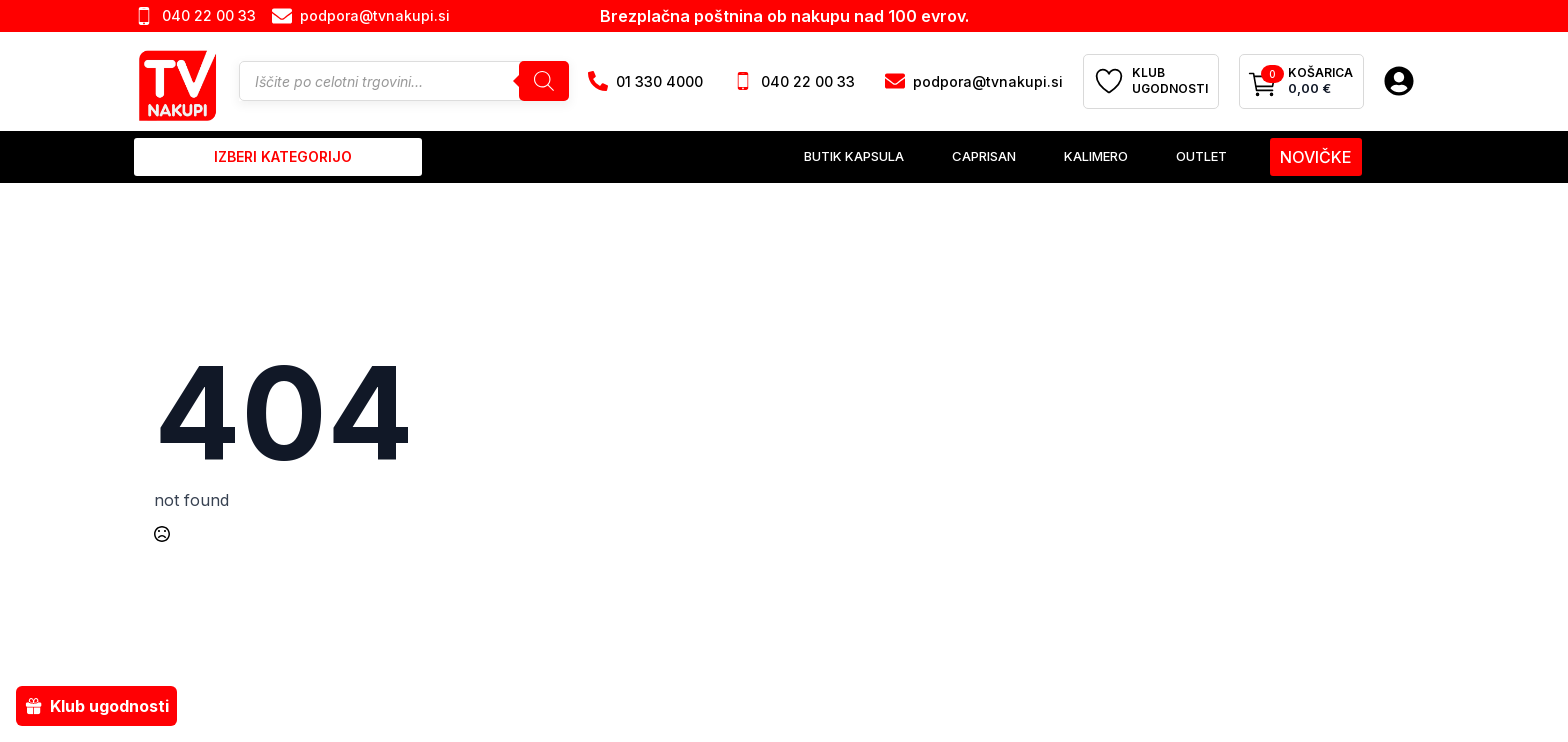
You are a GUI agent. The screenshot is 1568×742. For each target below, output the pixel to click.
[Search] (544, 81)
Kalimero (1096, 156)
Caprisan (984, 156)
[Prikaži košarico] (1301, 82)
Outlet (1201, 156)
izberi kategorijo (283, 156)
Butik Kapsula (854, 156)
